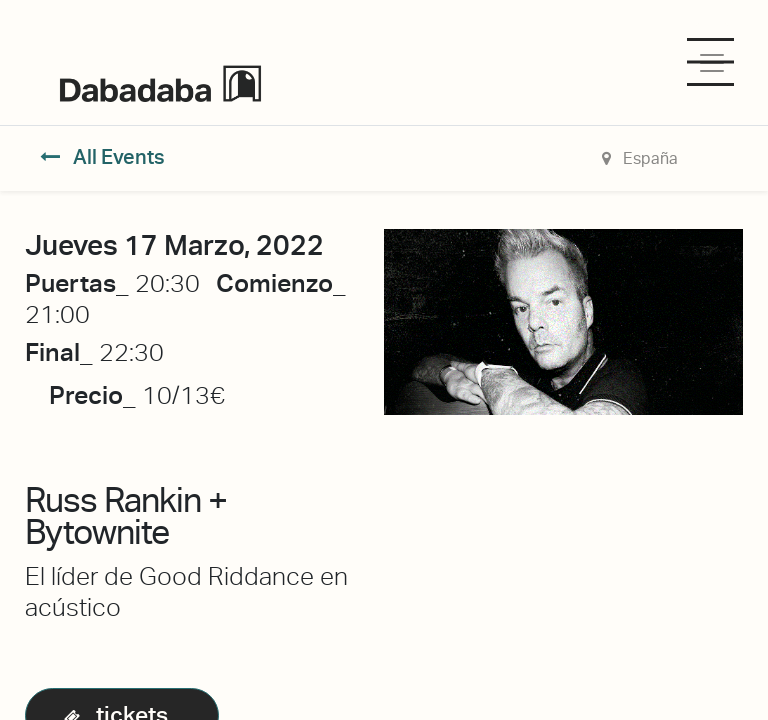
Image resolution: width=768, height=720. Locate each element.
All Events (102, 157)
